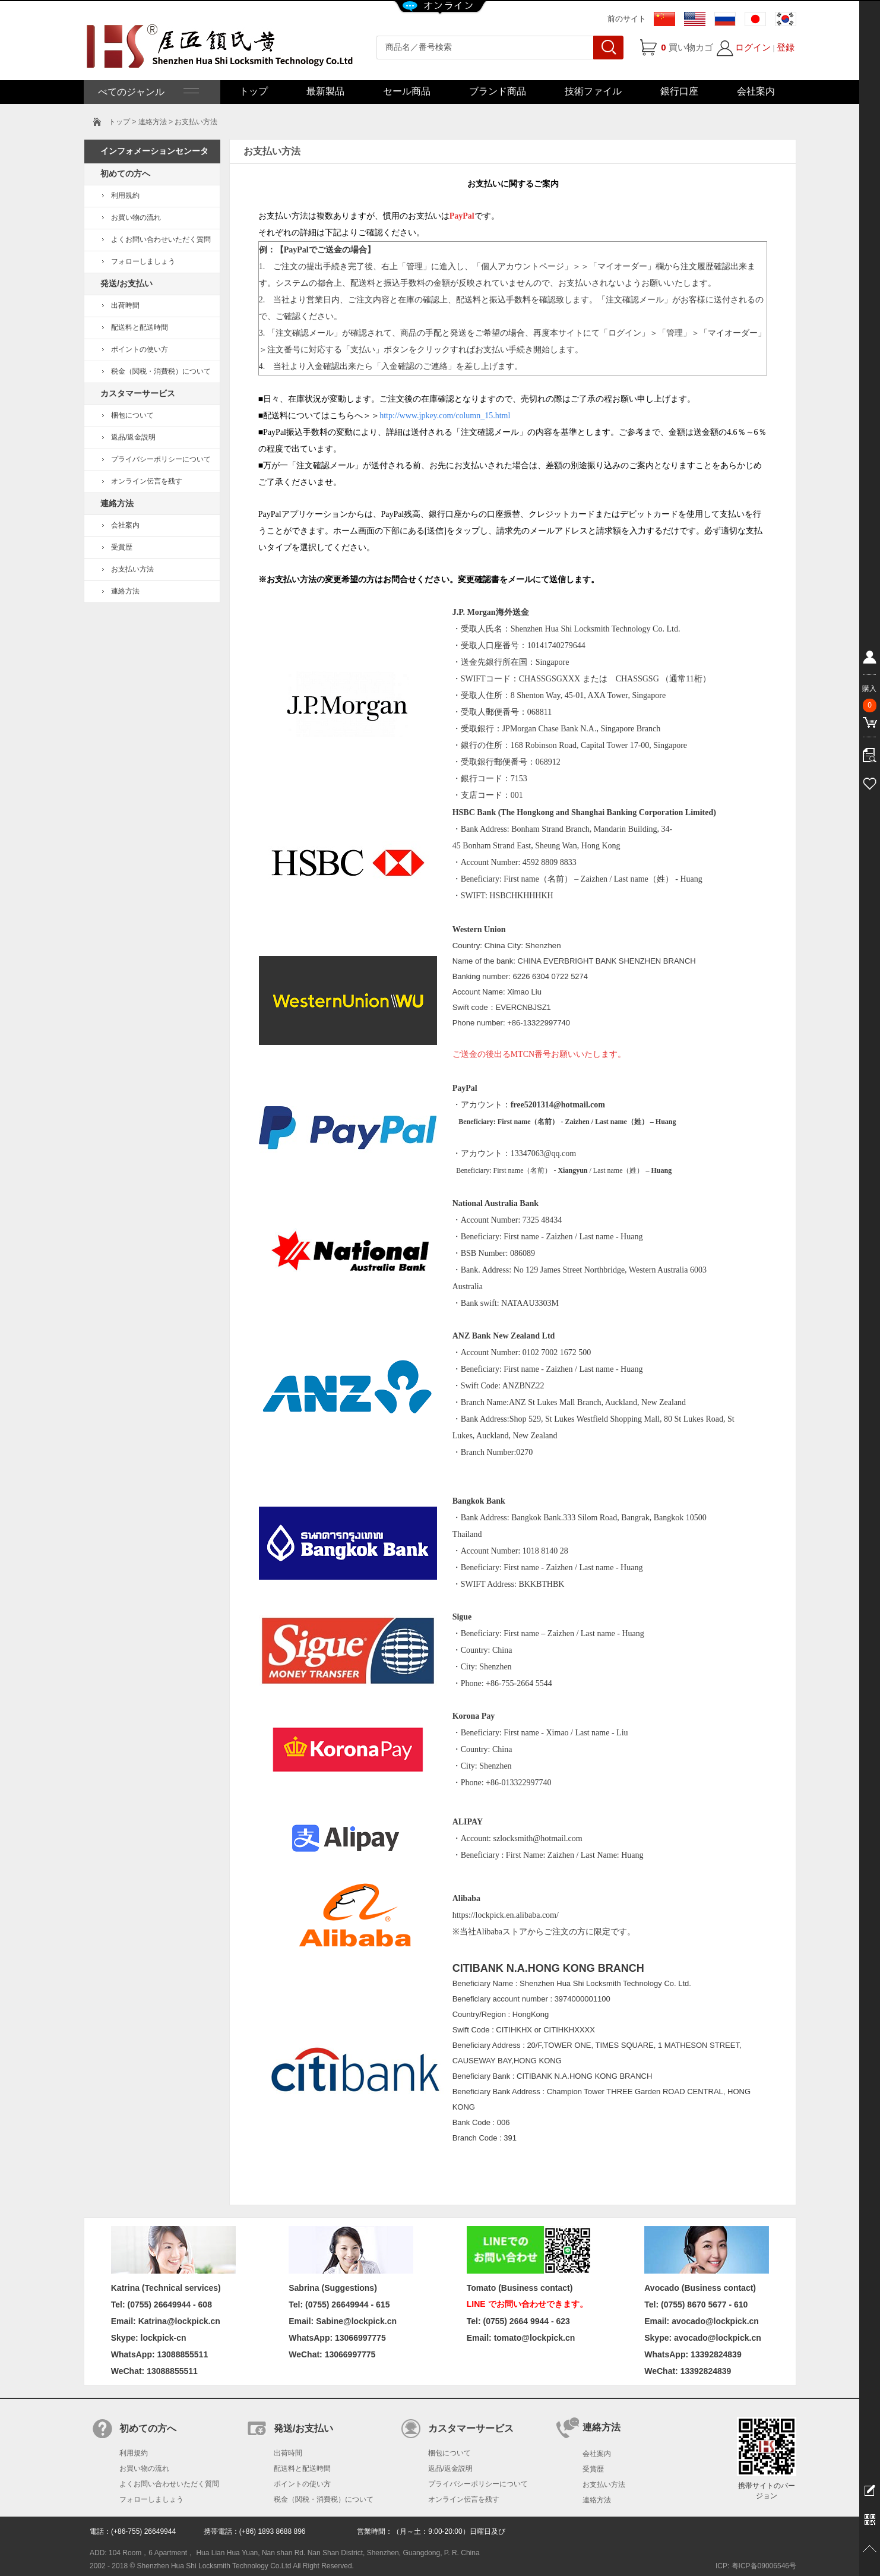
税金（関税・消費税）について (161, 371)
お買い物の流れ (136, 217)
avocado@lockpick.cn (717, 2338)
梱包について (132, 415)
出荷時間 (125, 305)
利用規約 (125, 195)
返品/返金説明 (133, 437)
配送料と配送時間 (139, 327)
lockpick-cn (163, 2338)
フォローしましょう (143, 261)
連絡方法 (125, 591)
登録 (785, 47)
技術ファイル (593, 91)
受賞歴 (121, 547)
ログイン (753, 47)
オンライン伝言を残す (146, 481)
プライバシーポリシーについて (161, 459)
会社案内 (756, 91)
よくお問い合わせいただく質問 (161, 239)
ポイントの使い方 (139, 349)
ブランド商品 (497, 91)
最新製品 (325, 91)
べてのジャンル (147, 92)
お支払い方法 (132, 569)
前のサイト (626, 18)
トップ (253, 91)
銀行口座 (679, 91)
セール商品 (406, 91)
